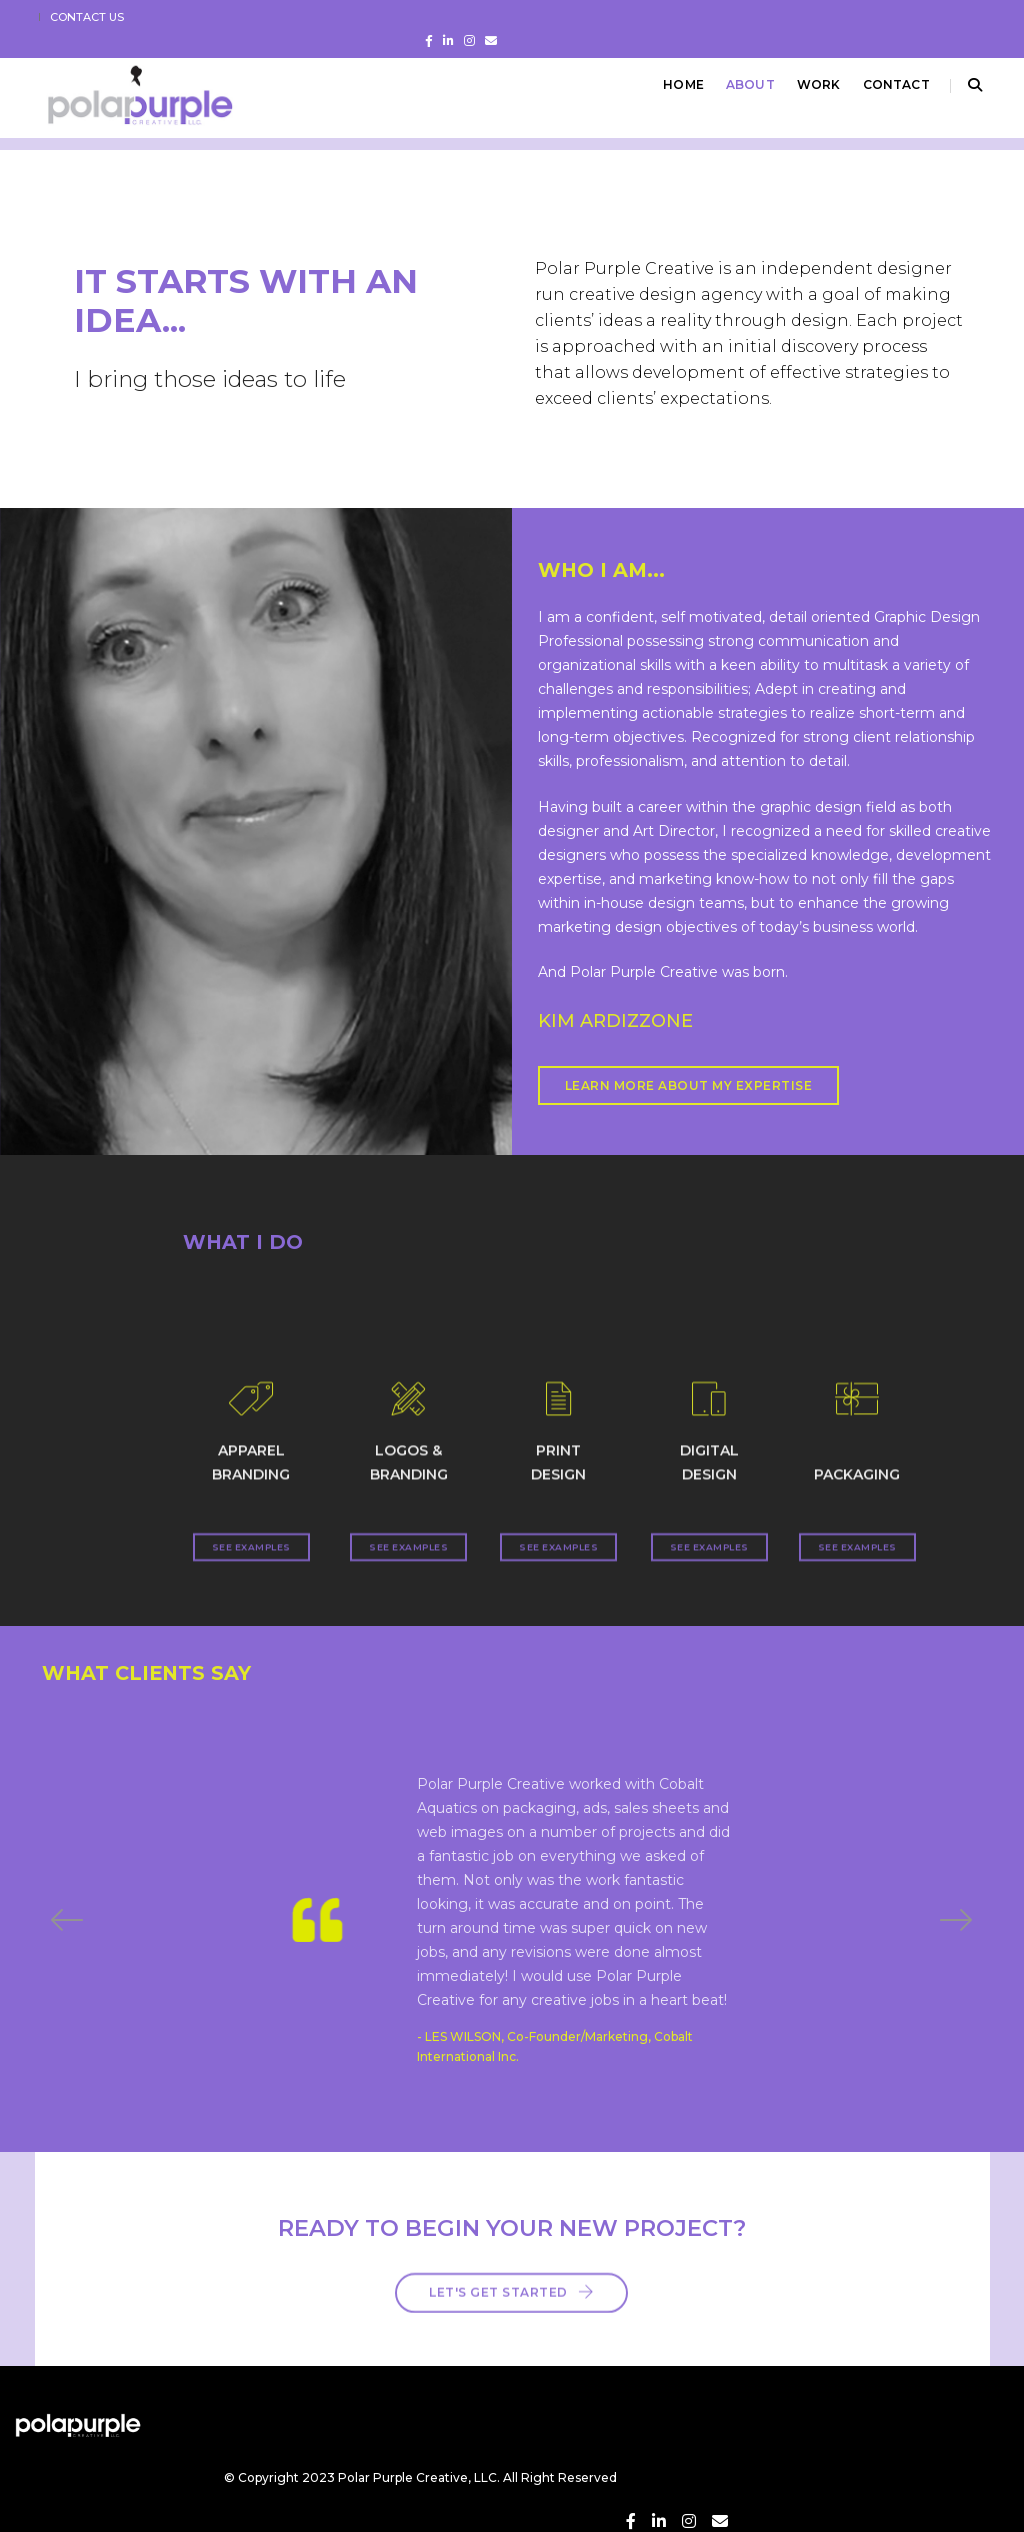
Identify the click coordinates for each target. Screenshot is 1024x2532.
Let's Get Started (511, 2269)
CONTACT (883, 83)
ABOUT (737, 83)
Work (806, 83)
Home (670, 83)
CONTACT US (97, 17)
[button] (956, 1916)
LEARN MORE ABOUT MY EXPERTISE (673, 1092)
